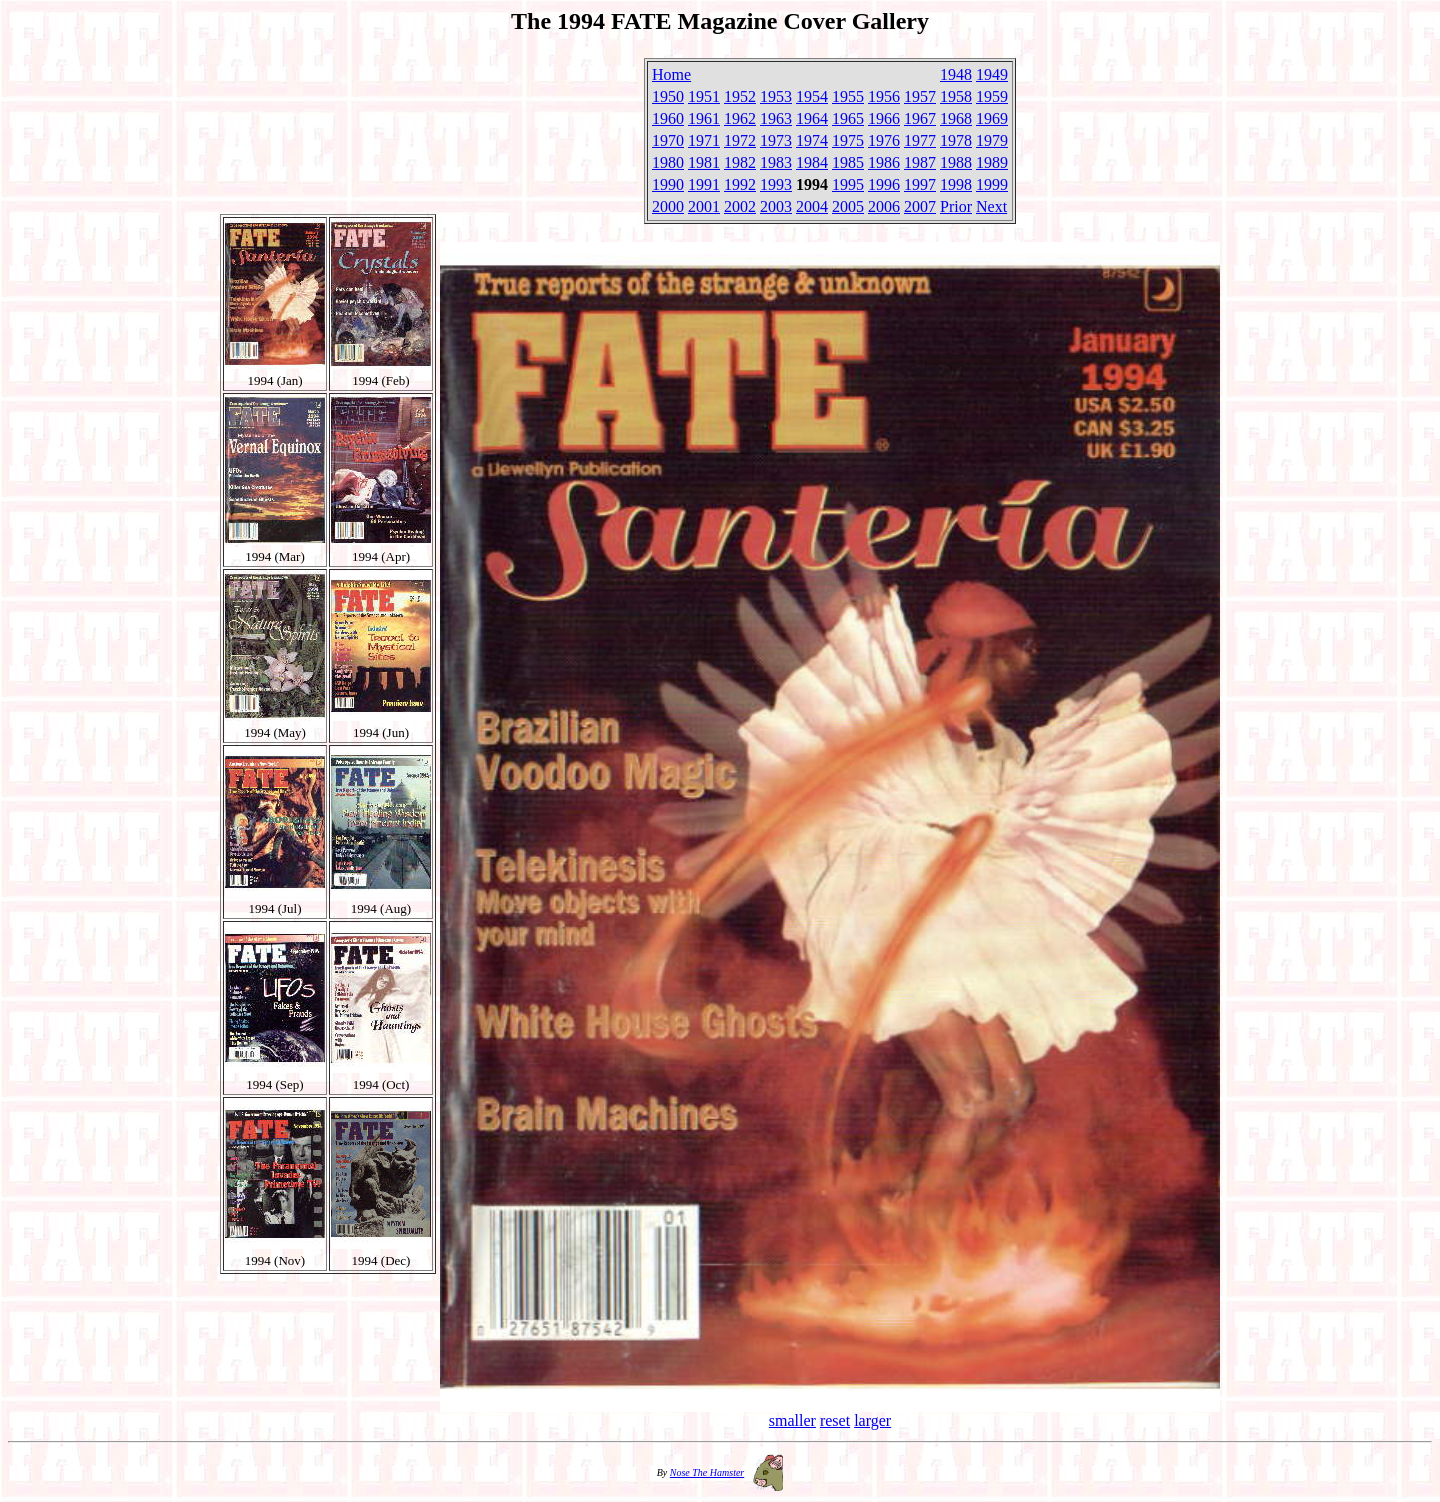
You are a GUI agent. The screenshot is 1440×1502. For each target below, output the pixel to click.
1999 (992, 184)
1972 (740, 140)
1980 (668, 162)
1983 (776, 162)
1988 (956, 162)
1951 (704, 96)
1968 (956, 118)
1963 (776, 118)
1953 (776, 96)
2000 (668, 206)
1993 (776, 184)
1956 (884, 96)
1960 (668, 118)
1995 (848, 184)
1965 (848, 118)
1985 (848, 162)
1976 (884, 140)
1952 (740, 96)
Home (671, 74)
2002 (740, 206)
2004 (812, 206)
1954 (812, 96)
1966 (884, 118)
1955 (848, 96)
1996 (884, 184)
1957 (920, 96)
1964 (812, 118)
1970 (668, 140)
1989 (992, 162)
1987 (920, 162)
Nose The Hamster (707, 1472)
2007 (920, 206)
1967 (920, 118)
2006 (884, 206)
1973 (776, 140)
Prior (956, 206)
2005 (848, 206)
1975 (848, 140)
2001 (704, 206)
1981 (704, 162)
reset (835, 1420)
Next (991, 206)
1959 (992, 96)
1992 (740, 184)
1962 (740, 118)
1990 (668, 184)
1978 (956, 140)
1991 (704, 184)
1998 (956, 184)
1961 (704, 118)
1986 (884, 162)
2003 (776, 206)
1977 (920, 140)
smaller (792, 1420)
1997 (920, 184)
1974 (812, 140)
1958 (956, 96)
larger (872, 1420)
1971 (704, 140)
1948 (956, 74)
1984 (812, 162)
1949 (992, 74)
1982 (740, 162)
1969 (992, 118)
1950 (668, 96)
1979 (992, 140)
